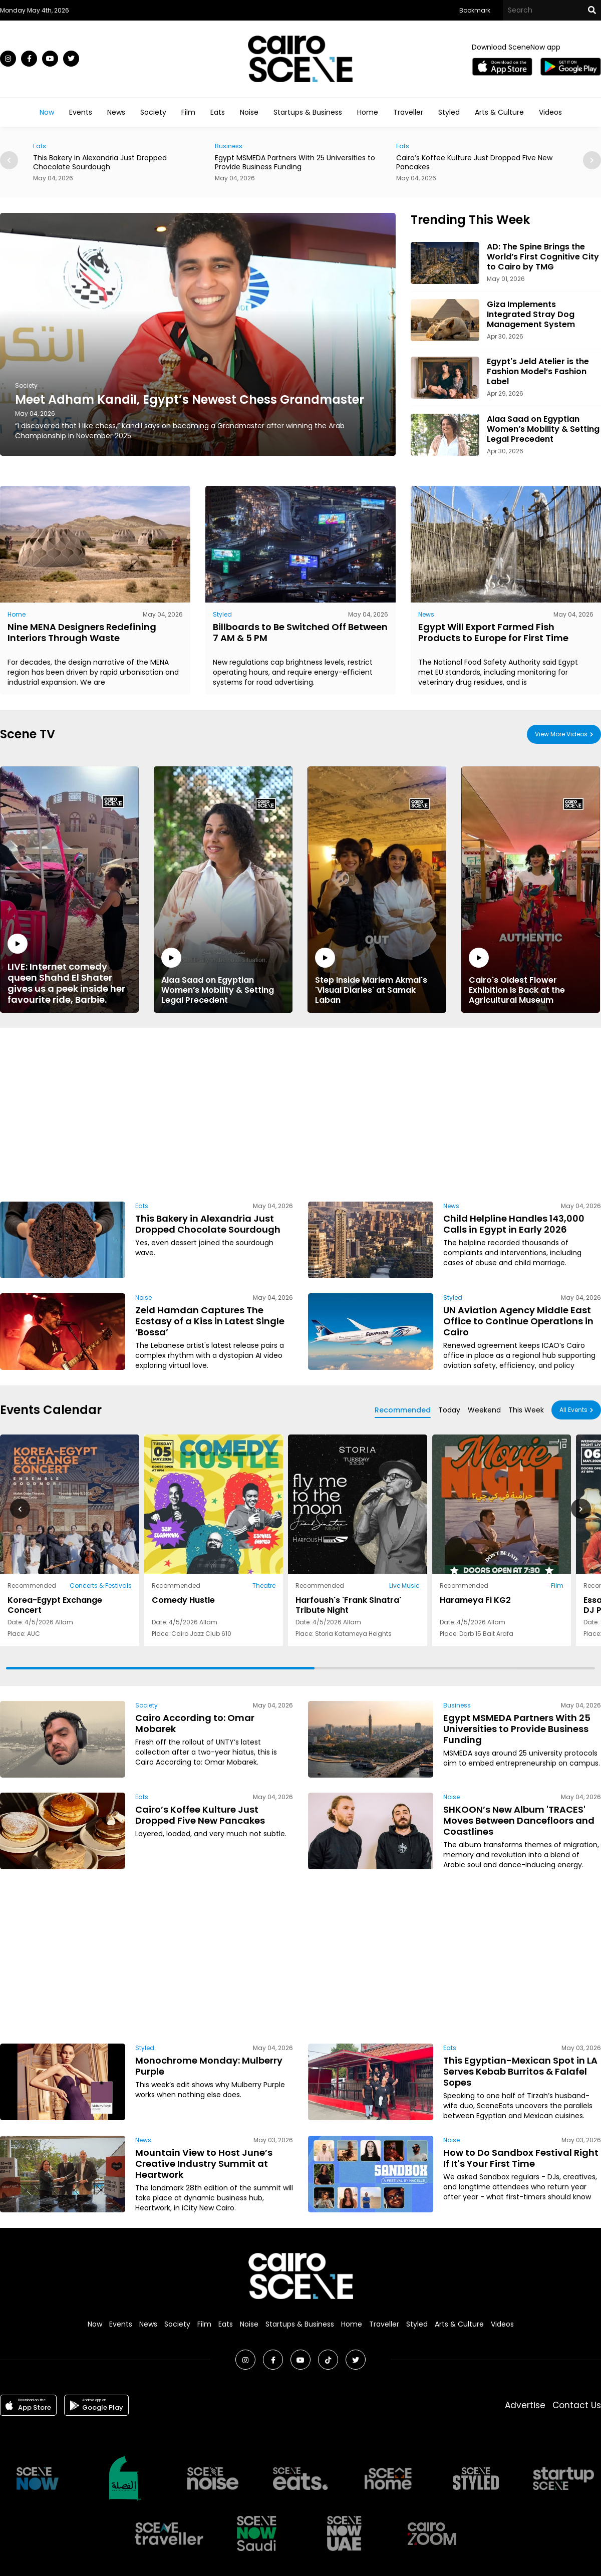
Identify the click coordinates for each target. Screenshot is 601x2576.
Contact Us (576, 2405)
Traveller (408, 112)
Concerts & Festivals (101, 1585)
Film (188, 112)
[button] (592, 160)
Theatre (263, 1585)
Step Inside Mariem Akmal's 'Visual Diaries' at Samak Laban (377, 976)
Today (449, 1410)
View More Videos (561, 734)
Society (153, 112)
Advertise (525, 2405)
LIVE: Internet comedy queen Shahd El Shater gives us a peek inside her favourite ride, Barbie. (69, 969)
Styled (449, 112)
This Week (526, 1410)
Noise (249, 112)
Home (367, 112)
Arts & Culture (499, 112)
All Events (573, 1409)
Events (80, 112)
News (116, 112)
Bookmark (474, 10)
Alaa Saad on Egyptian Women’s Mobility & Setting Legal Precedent (223, 976)
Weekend (484, 1410)
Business (237, 146)
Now (47, 112)
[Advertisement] (250, 1113)
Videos (550, 112)
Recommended (403, 1410)
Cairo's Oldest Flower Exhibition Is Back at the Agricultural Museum (530, 976)
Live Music (404, 1585)
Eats (217, 112)
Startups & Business (307, 112)
